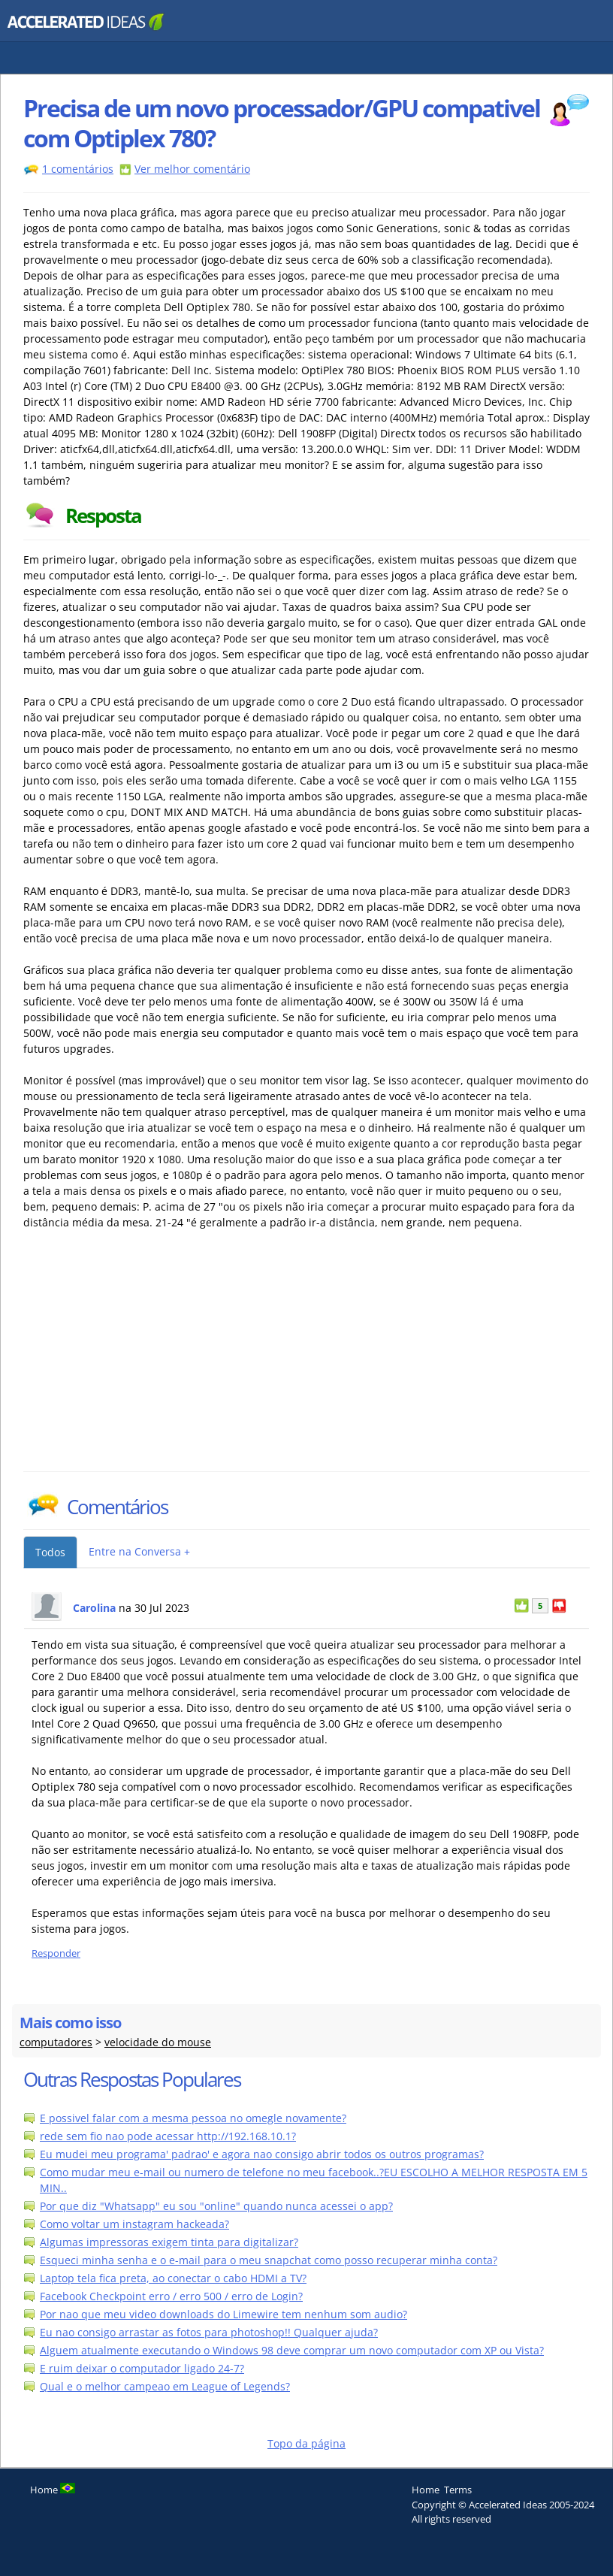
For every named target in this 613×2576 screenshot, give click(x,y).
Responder (56, 1953)
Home (425, 2489)
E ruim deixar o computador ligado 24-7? (142, 2368)
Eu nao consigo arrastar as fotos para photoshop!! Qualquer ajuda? (209, 2332)
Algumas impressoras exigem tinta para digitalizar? (169, 2242)
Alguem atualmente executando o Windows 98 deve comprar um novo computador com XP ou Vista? (292, 2350)
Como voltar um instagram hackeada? (134, 2224)
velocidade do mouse (157, 2042)
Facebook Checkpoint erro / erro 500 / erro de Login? (171, 2296)
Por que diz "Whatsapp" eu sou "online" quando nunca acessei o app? (216, 2206)
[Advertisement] (154, 1358)
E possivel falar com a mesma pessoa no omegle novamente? (193, 2118)
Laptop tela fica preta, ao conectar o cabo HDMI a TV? (173, 2278)
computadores (56, 2042)
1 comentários (77, 169)
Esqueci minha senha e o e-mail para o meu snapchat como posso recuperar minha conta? (268, 2260)
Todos (50, 1552)
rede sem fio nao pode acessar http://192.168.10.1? (168, 2136)
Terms (458, 2489)
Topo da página (306, 2443)
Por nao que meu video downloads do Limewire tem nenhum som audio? (223, 2314)
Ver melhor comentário (192, 169)
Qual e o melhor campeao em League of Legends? (165, 2386)
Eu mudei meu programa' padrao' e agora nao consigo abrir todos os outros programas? (262, 2154)
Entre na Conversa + (139, 1551)
